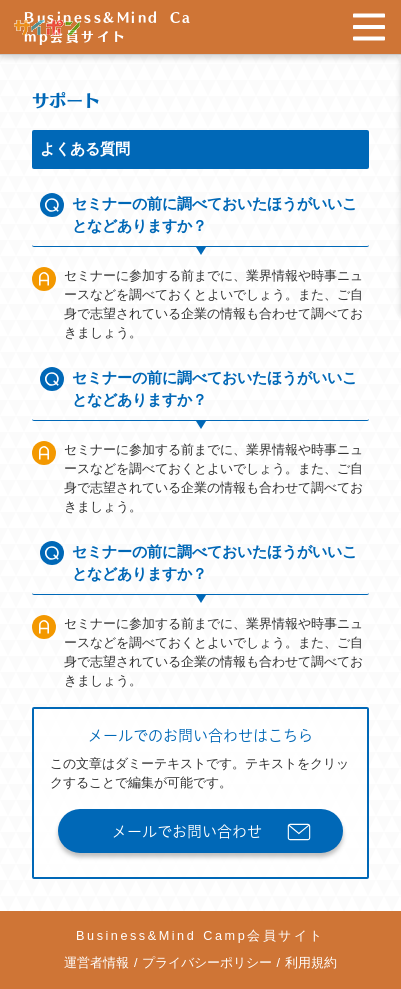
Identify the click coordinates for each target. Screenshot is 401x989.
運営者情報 (96, 963)
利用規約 (311, 963)
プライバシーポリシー (207, 963)
